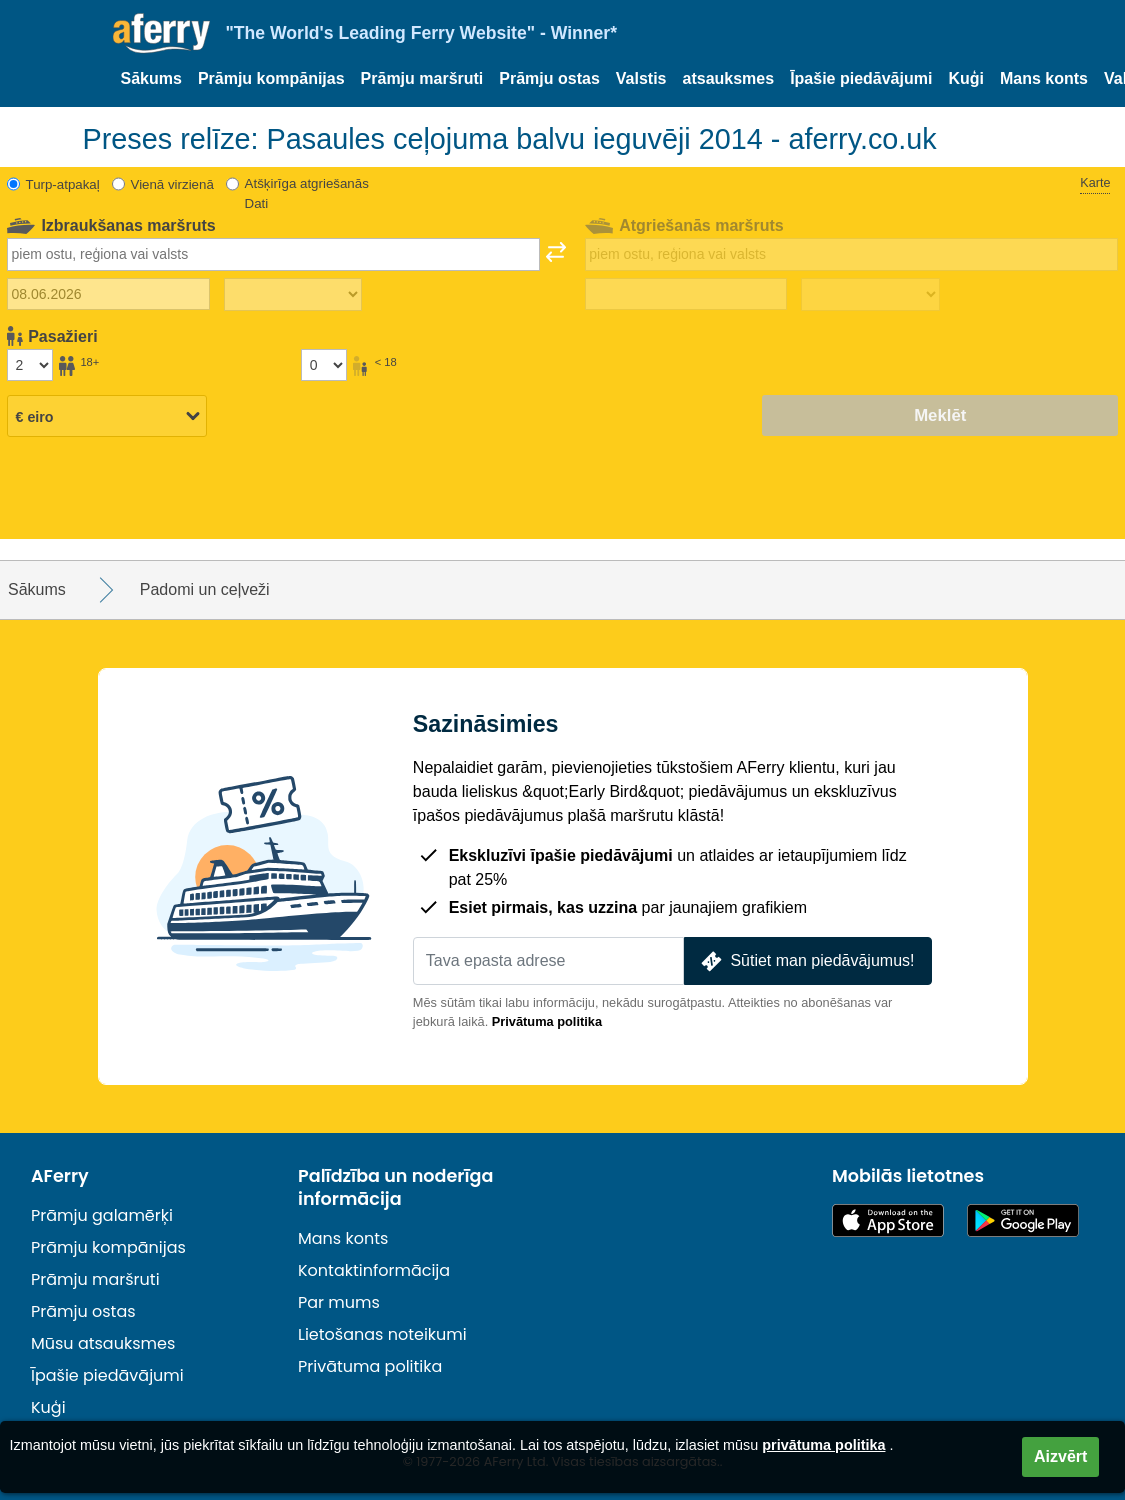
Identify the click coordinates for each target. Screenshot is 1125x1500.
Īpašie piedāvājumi (861, 78)
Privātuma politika (547, 1021)
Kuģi (966, 78)
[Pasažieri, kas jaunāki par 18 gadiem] (324, 365)
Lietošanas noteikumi (382, 1334)
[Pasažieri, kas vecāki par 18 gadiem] (30, 365)
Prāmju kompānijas (271, 78)
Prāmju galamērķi (102, 1215)
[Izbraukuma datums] (108, 294)
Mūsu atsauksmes (103, 1343)
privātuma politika (823, 1445)
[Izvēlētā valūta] (107, 417)
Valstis (641, 78)
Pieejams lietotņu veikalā (888, 1220)
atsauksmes (729, 78)
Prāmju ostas (549, 78)
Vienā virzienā (172, 184)
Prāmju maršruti (422, 78)
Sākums (151, 78)
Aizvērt (1060, 1456)
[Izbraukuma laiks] (293, 295)
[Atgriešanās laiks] (870, 295)
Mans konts (1044, 78)
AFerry (60, 1176)
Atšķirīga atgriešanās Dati (307, 193)
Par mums (339, 1302)
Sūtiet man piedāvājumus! (806, 961)
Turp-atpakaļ (63, 184)
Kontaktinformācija (374, 1270)
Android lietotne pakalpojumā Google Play (1023, 1220)
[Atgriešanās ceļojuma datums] (686, 294)
